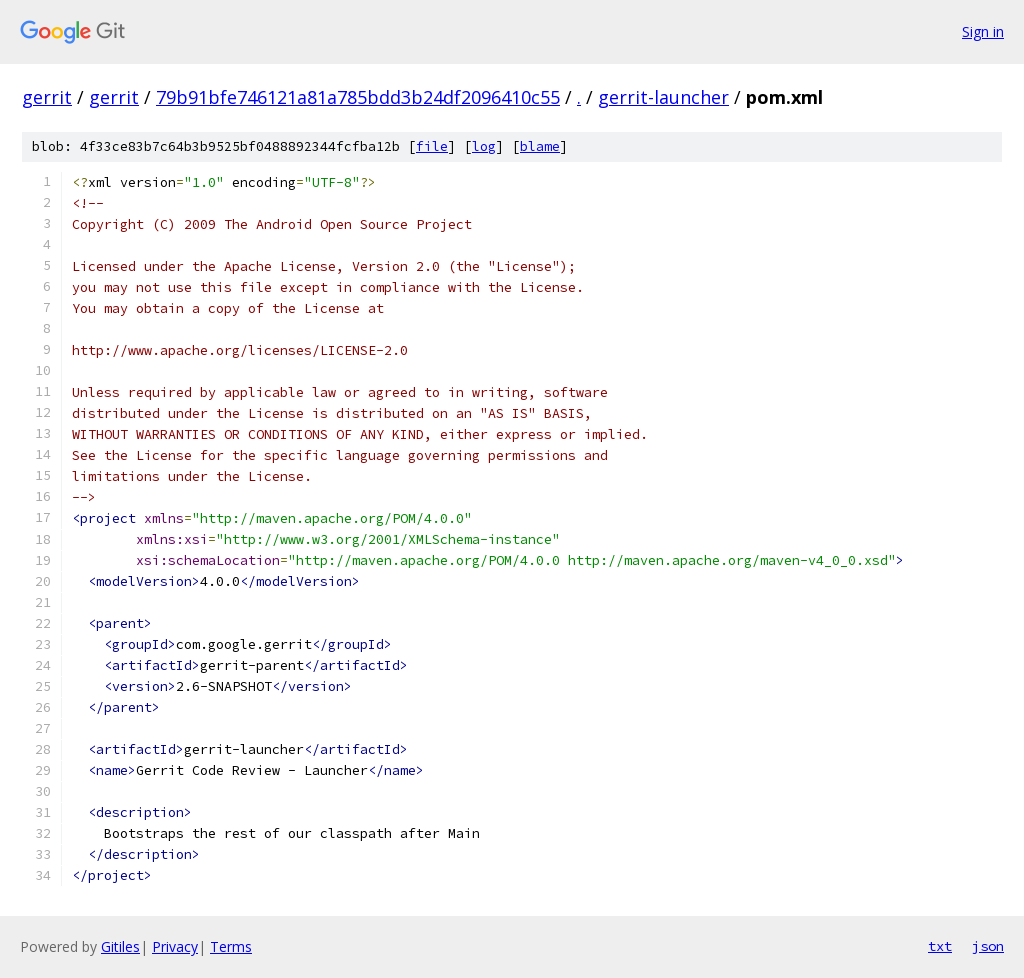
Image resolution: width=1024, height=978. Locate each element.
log (484, 146)
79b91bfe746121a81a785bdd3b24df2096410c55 (358, 97)
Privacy (175, 946)
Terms (231, 946)
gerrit (47, 97)
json (988, 946)
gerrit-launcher (663, 97)
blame (540, 146)
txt (940, 946)
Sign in (983, 31)
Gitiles (120, 946)
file (432, 146)
